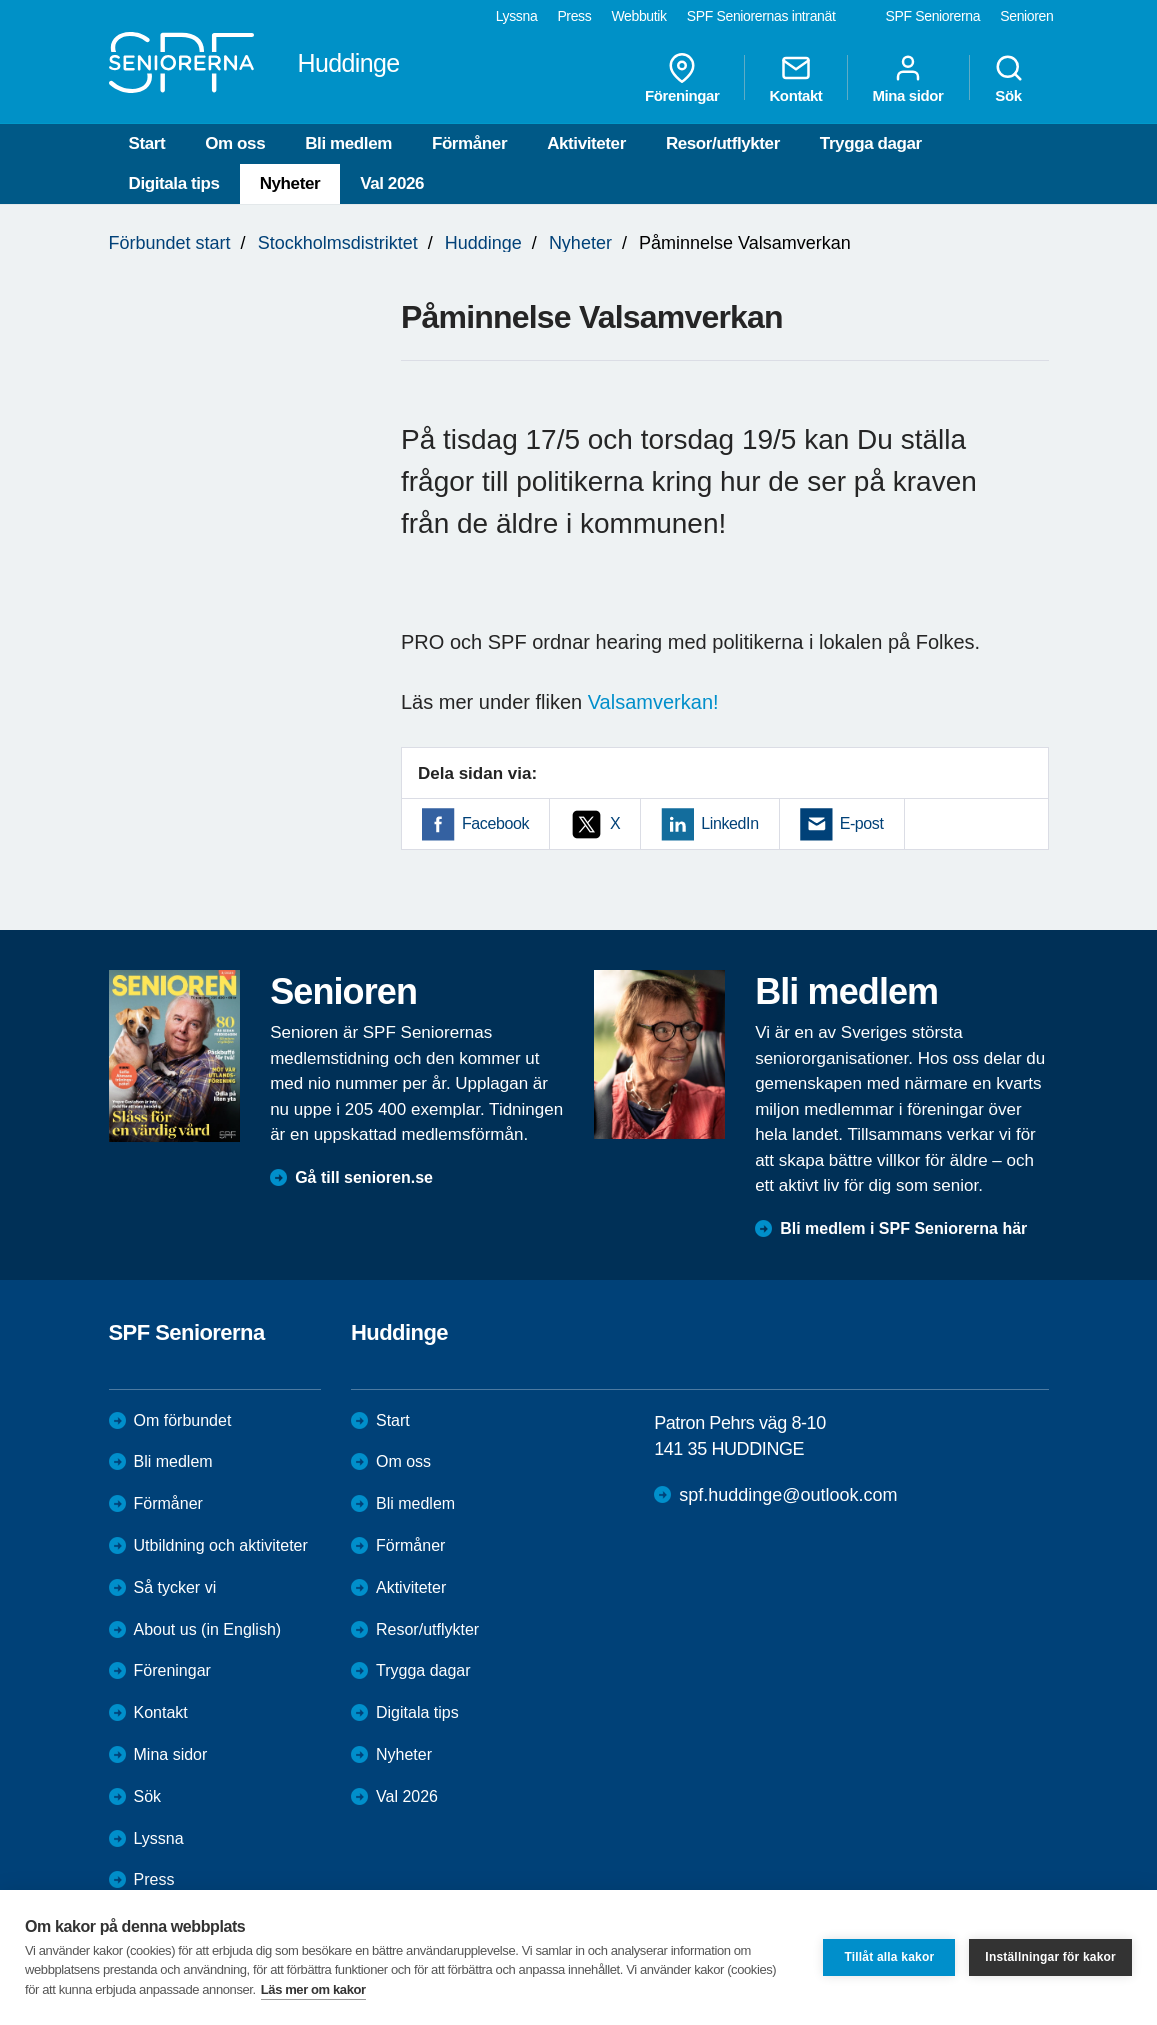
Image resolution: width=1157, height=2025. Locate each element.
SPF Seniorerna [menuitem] (933, 16)
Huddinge (483, 243)
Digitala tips (174, 183)
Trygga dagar (871, 143)
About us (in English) (208, 1629)
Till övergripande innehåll (0, 0)
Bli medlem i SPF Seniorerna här (903, 1228)
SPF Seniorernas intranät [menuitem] (761, 16)
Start (147, 143)
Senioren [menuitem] (1026, 16)
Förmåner (469, 143)
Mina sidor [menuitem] (907, 78)
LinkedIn (729, 823)
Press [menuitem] (574, 16)
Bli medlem (348, 143)
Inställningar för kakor (1050, 1957)
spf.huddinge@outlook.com (788, 1495)
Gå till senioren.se (364, 1177)
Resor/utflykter (723, 143)
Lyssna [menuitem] (517, 16)
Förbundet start (170, 243)
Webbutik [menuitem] (638, 16)
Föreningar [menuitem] (682, 78)
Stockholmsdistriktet (338, 243)
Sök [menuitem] (1009, 78)
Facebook (495, 823)
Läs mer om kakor (313, 1989)
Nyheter (290, 183)
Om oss (235, 143)
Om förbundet (183, 1420)
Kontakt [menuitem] (795, 78)
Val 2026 (392, 183)
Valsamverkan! (653, 702)
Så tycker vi (175, 1587)
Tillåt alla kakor (889, 1957)
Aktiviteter (586, 143)
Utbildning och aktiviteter (221, 1545)
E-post (862, 823)
